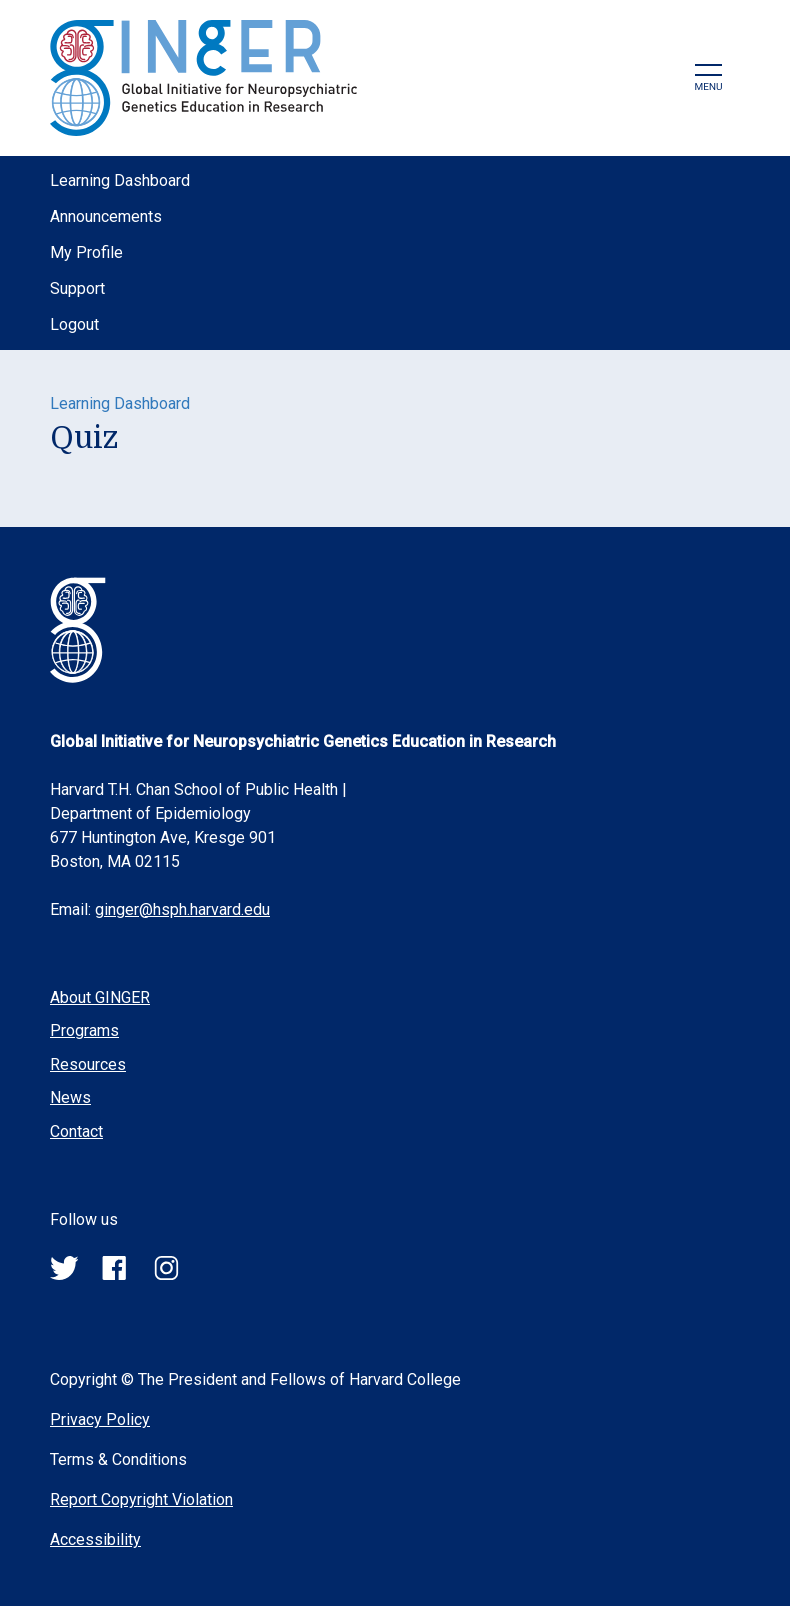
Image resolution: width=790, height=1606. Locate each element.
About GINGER (100, 997)
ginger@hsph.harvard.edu (182, 909)
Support (77, 288)
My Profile (86, 252)
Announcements (106, 216)
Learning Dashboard (120, 180)
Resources (88, 1064)
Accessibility (95, 1539)
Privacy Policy (100, 1419)
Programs (84, 1030)
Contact (76, 1131)
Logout (74, 324)
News (70, 1097)
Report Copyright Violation (141, 1499)
